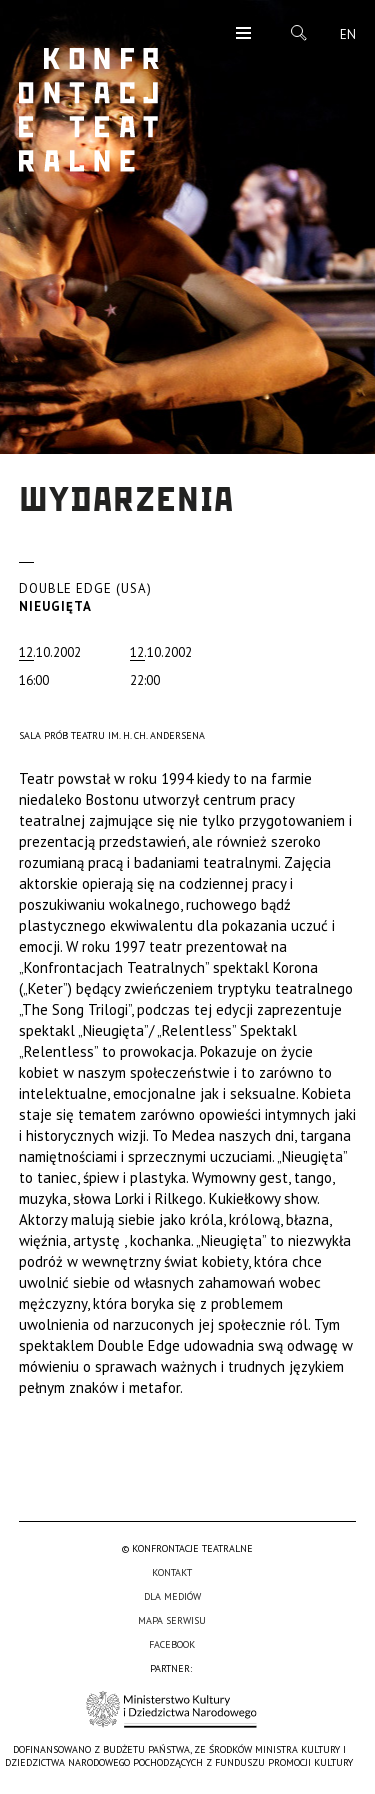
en (348, 34)
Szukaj (299, 33)
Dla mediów (172, 1596)
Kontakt (172, 1572)
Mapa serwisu (172, 1620)
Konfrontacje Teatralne (89, 110)
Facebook (172, 1644)
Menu (243, 34)
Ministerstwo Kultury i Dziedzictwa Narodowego (171, 1709)
